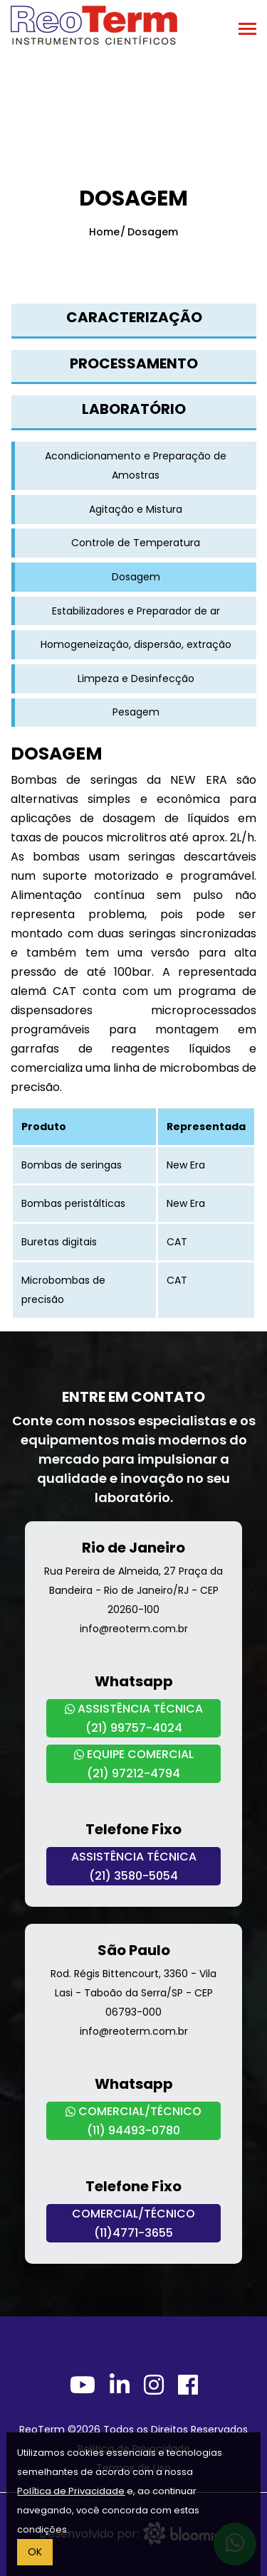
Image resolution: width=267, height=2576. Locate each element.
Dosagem (152, 232)
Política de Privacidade (71, 2491)
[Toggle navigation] (247, 30)
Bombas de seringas (71, 1165)
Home (104, 232)
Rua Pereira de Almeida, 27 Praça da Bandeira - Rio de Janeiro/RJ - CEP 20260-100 (133, 1590)
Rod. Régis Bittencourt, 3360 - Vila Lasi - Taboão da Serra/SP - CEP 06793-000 (133, 1992)
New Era (186, 1165)
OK (35, 2552)
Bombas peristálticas (73, 1203)
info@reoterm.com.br (134, 1629)
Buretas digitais (59, 1242)
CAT (177, 1242)
